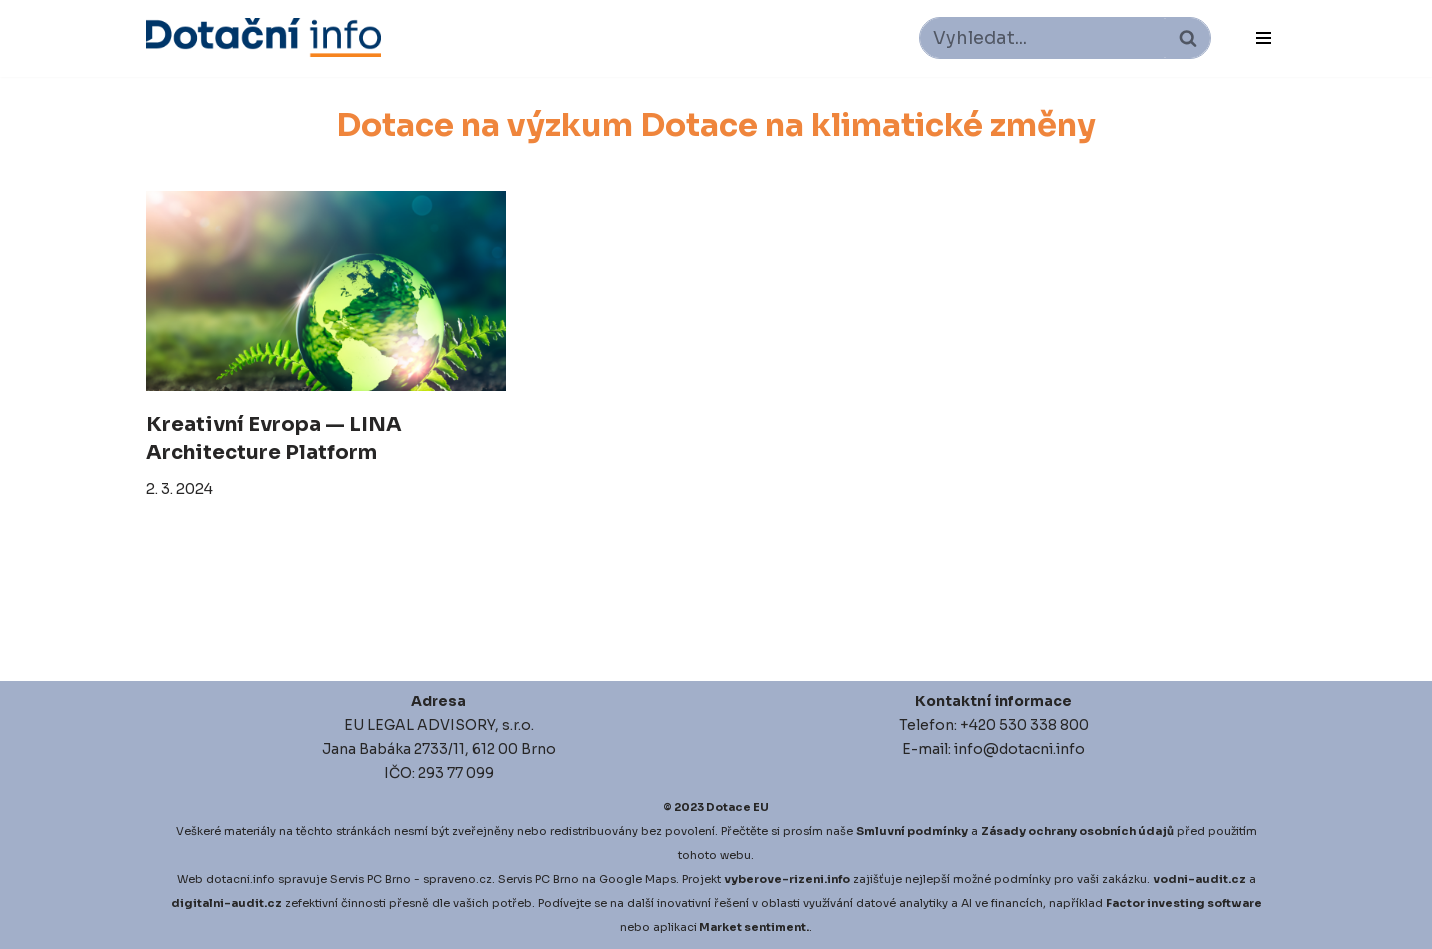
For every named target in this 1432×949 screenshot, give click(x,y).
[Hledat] (1042, 38)
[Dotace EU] (263, 37)
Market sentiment (752, 927)
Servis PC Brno (370, 879)
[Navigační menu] (1263, 38)
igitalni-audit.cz (231, 903)
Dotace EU (737, 807)
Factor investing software (1184, 903)
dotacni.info (240, 879)
